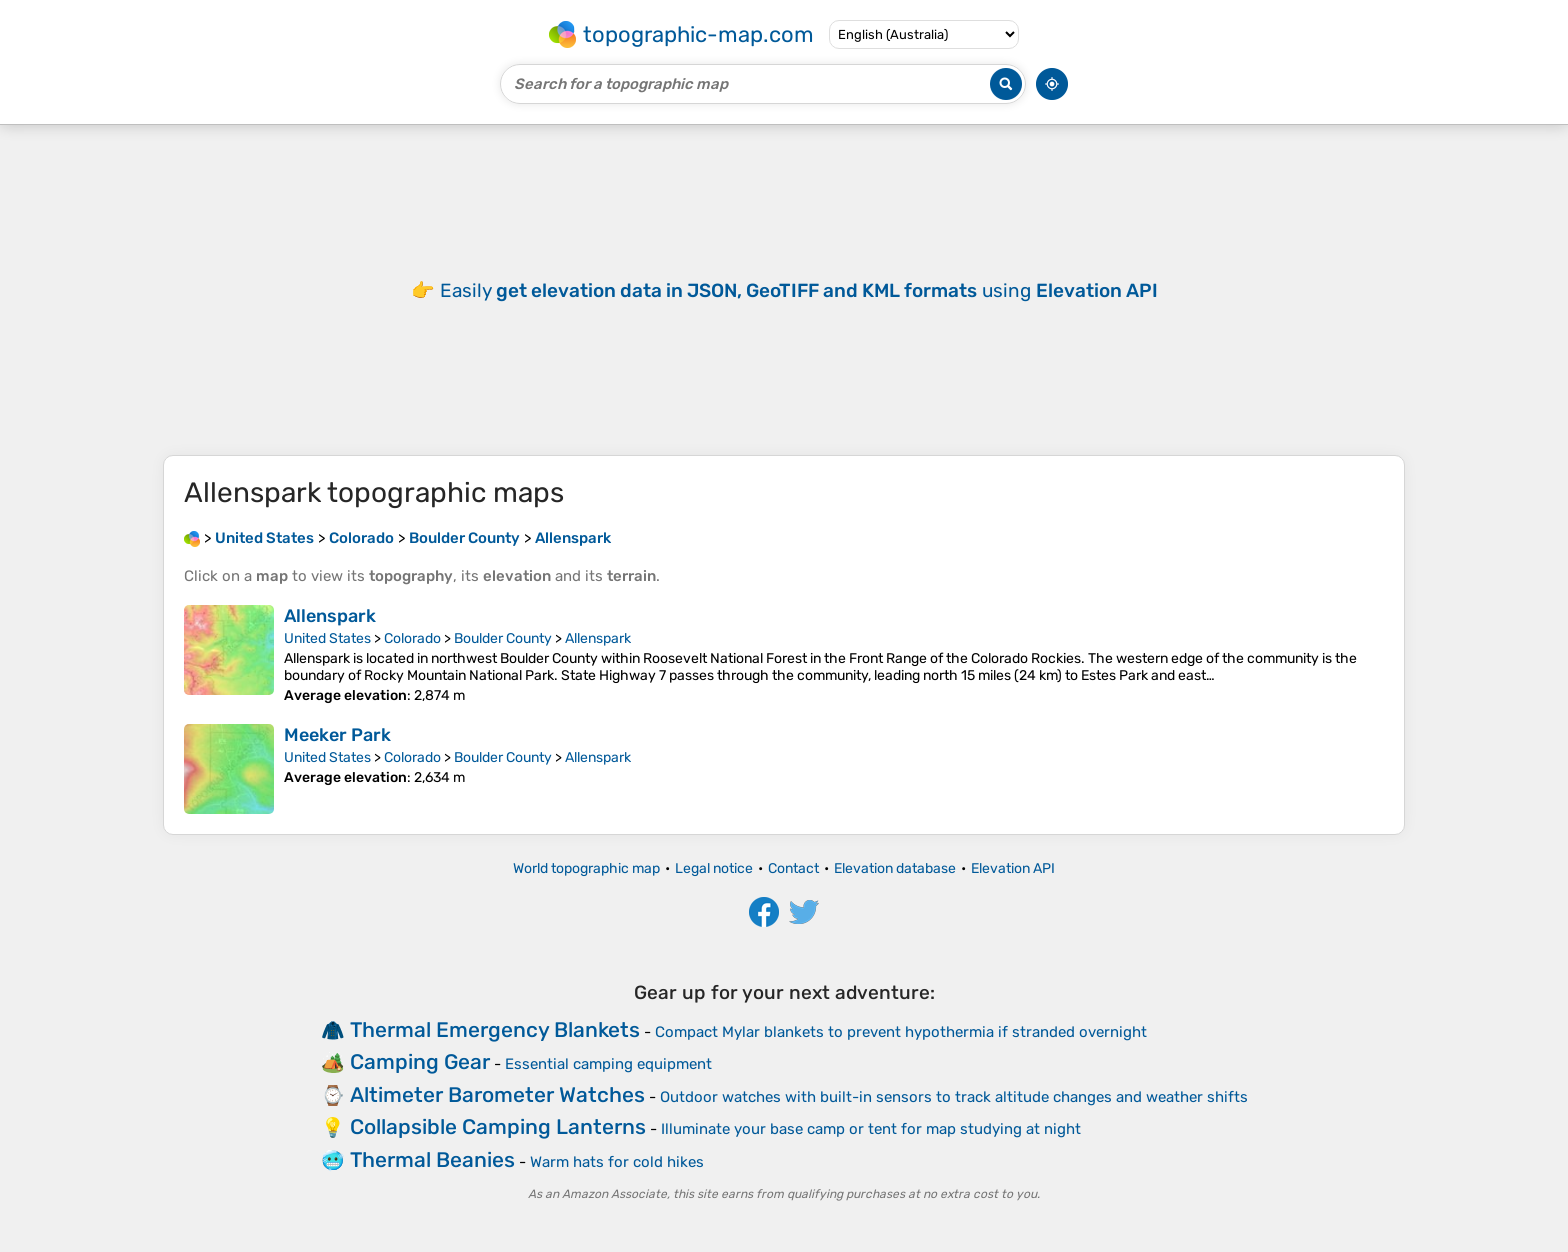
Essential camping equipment (608, 1064)
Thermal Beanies (432, 1159)
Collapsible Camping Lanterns (498, 1126)
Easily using (799, 290)
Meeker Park (337, 735)
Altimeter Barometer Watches (497, 1094)
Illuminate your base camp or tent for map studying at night (871, 1129)
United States (327, 638)
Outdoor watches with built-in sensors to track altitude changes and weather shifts (954, 1097)
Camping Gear (420, 1061)
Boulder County (503, 638)
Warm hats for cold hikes (617, 1162)
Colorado (412, 638)
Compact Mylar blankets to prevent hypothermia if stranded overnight (901, 1032)
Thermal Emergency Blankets (495, 1029)
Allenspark (330, 616)
